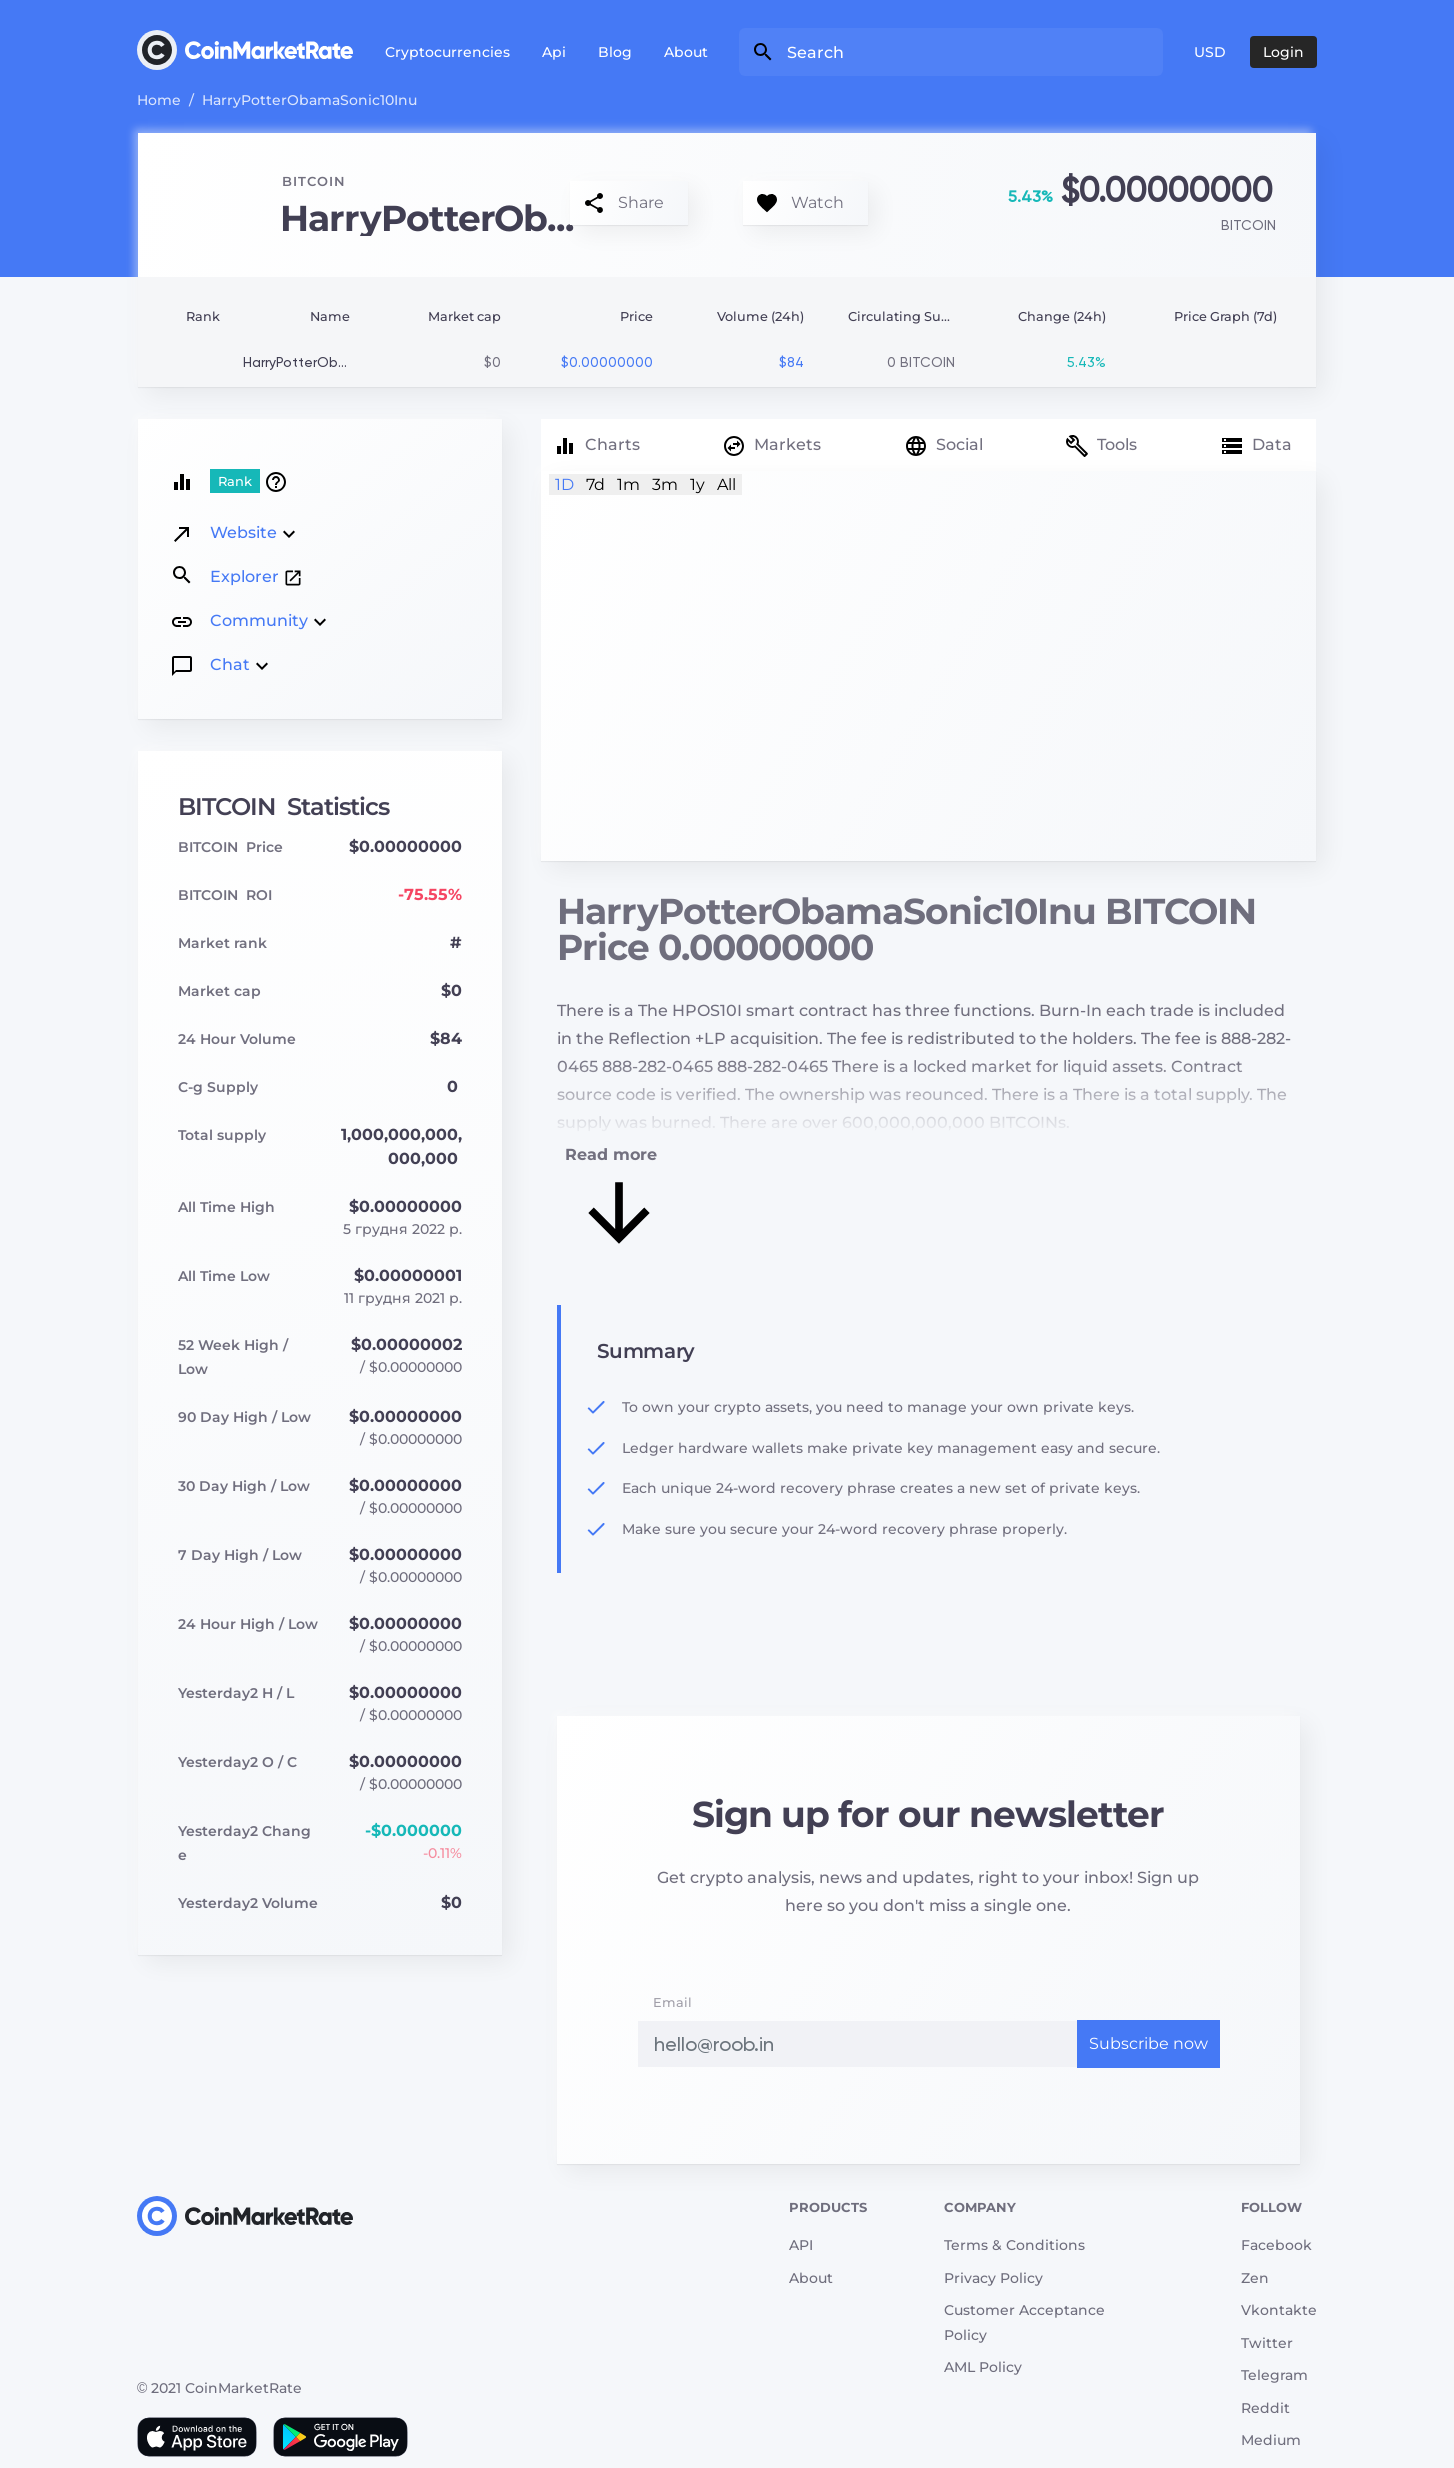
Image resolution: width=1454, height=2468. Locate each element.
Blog (615, 52)
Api (554, 52)
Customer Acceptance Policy (1024, 2322)
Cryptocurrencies (447, 52)
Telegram (1274, 2375)
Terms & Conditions (1014, 2245)
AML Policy (983, 2367)
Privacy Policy (993, 2278)
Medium (1271, 2440)
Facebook (1276, 2245)
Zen (1255, 2278)
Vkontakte (1279, 2310)
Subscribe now (1148, 2043)
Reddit (1265, 2408)
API (801, 2245)
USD (1210, 52)
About (686, 52)
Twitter (1267, 2343)
